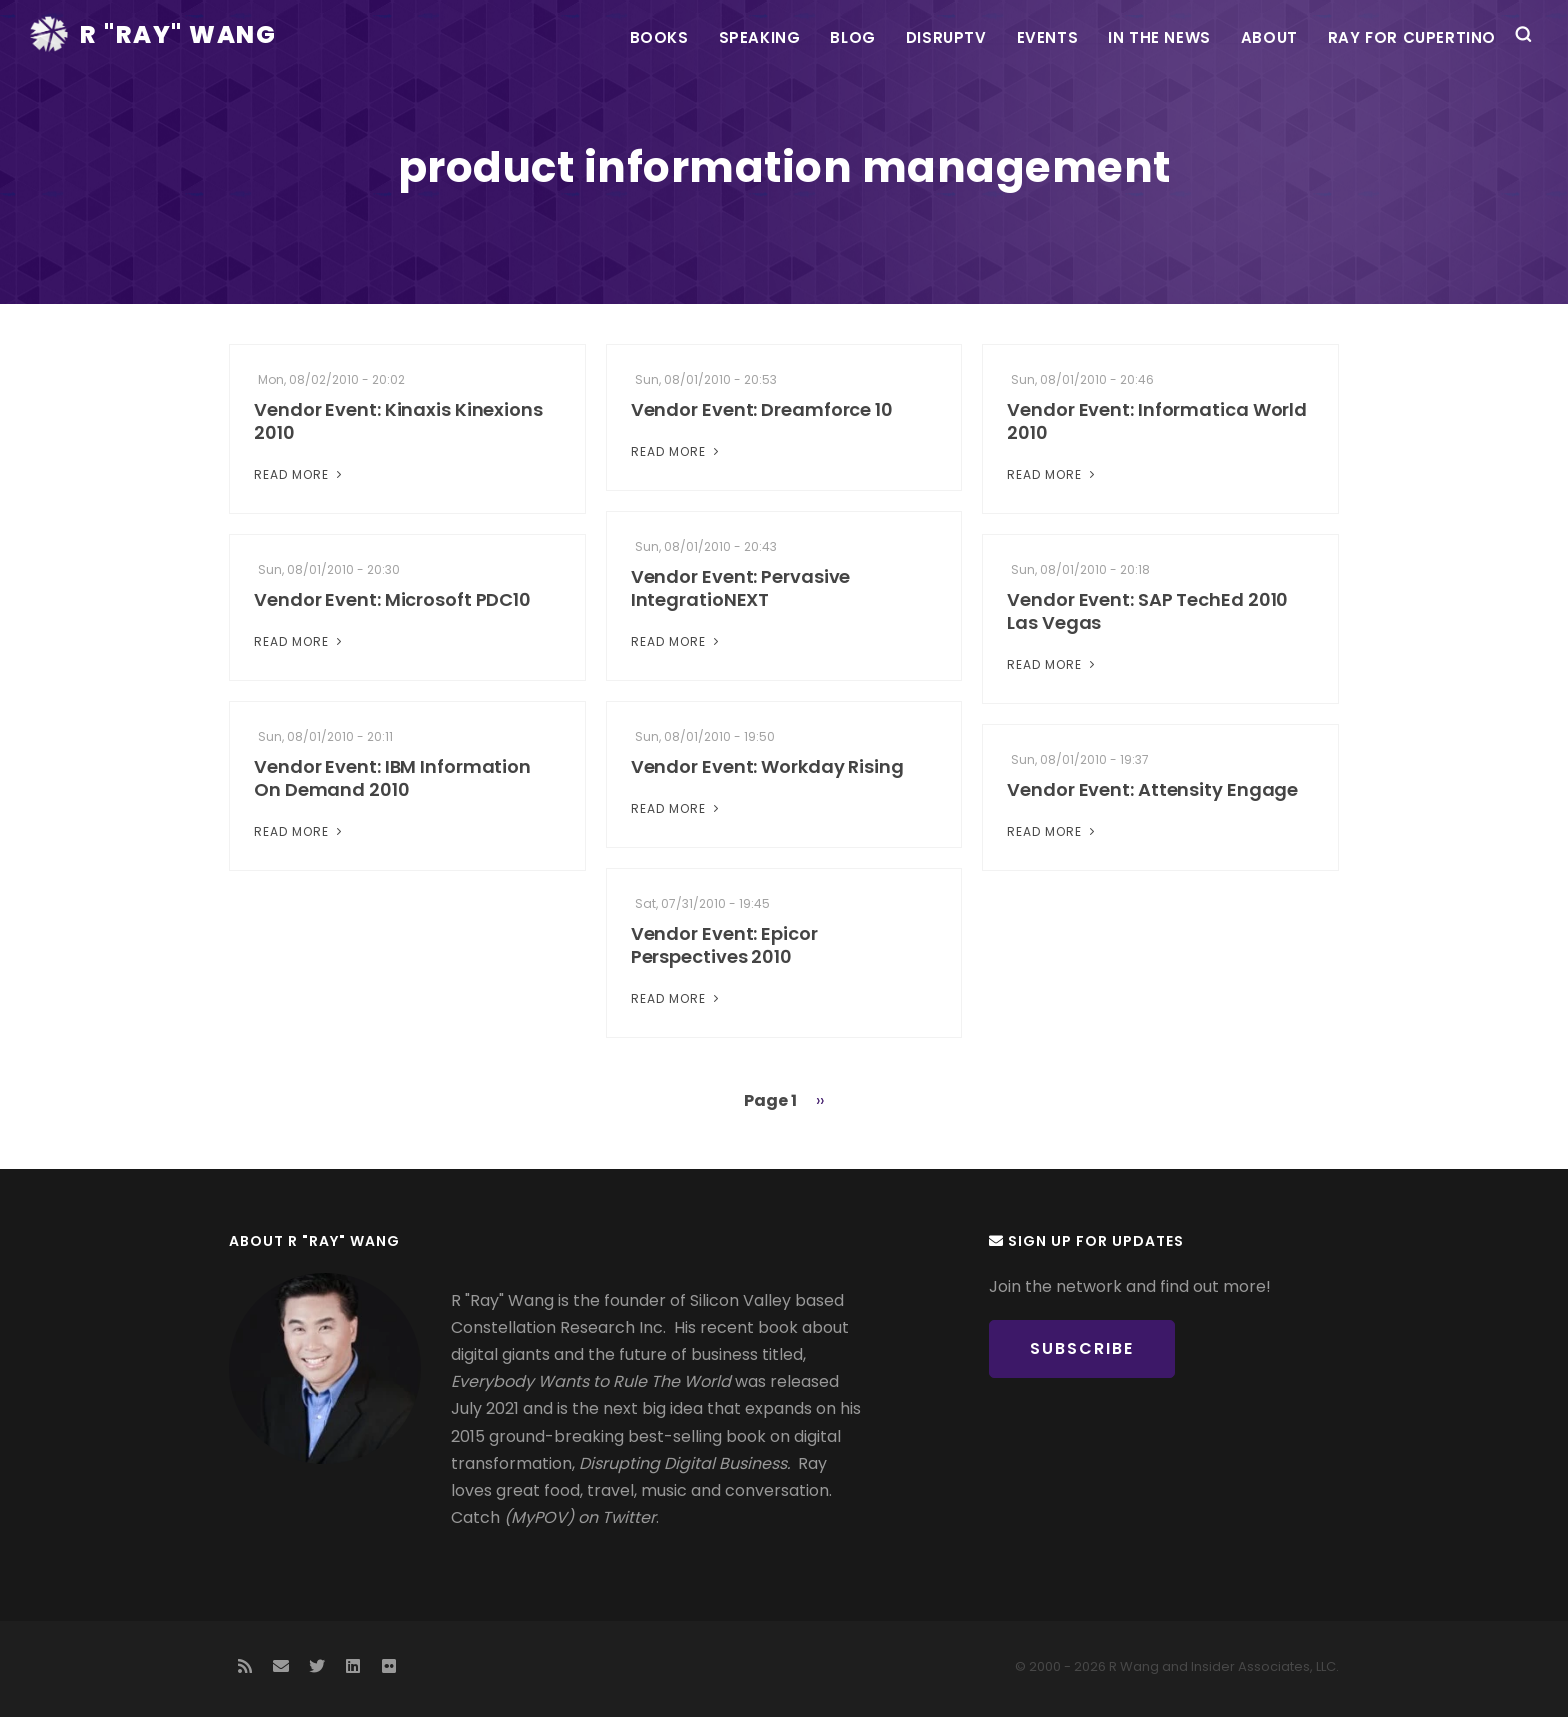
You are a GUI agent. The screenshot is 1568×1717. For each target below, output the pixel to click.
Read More (300, 474)
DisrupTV (946, 37)
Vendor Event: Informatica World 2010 (1157, 421)
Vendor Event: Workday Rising (767, 766)
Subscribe (1082, 1348)
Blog (852, 37)
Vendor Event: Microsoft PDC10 (392, 599)
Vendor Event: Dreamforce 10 (762, 409)
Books (659, 37)
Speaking (760, 37)
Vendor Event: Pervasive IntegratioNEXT (741, 588)
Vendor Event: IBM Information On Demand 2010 (392, 778)
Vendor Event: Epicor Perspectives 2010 (724, 945)
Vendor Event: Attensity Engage (1152, 789)
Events (1048, 37)
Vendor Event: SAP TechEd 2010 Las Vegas (1147, 611)
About (1269, 37)
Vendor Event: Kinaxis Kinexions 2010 (398, 421)
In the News (1159, 37)
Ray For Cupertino (1412, 37)
